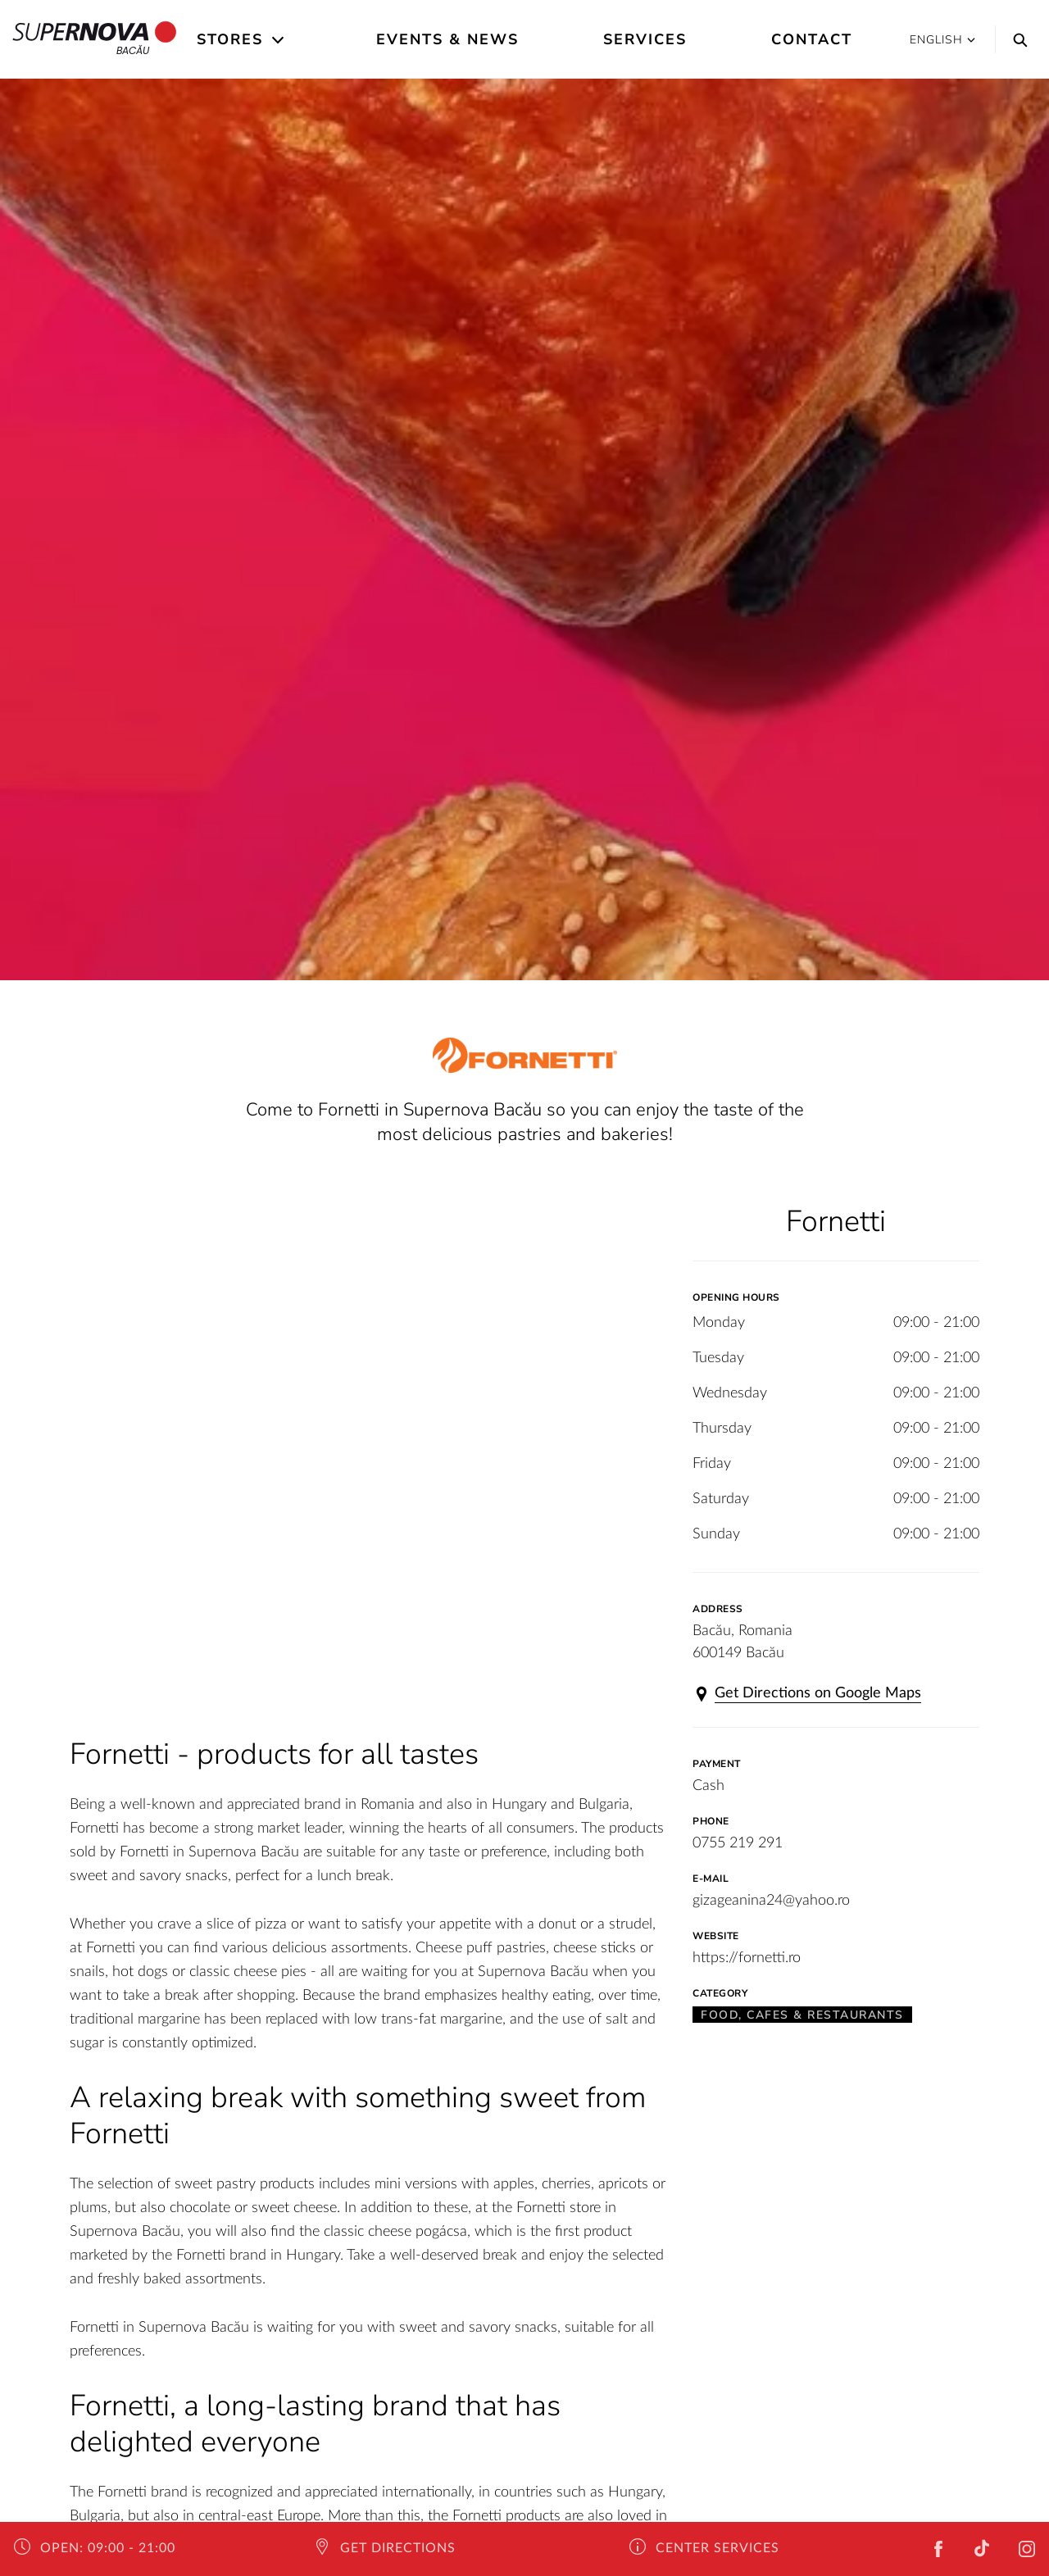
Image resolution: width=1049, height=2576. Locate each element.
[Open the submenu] (279, 40)
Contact (811, 39)
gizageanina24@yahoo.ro (771, 1900)
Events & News (447, 39)
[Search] (1016, 39)
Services (645, 39)
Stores (230, 39)
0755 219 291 (738, 1843)
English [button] (942, 40)
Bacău (94, 39)
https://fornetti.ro (747, 1958)
